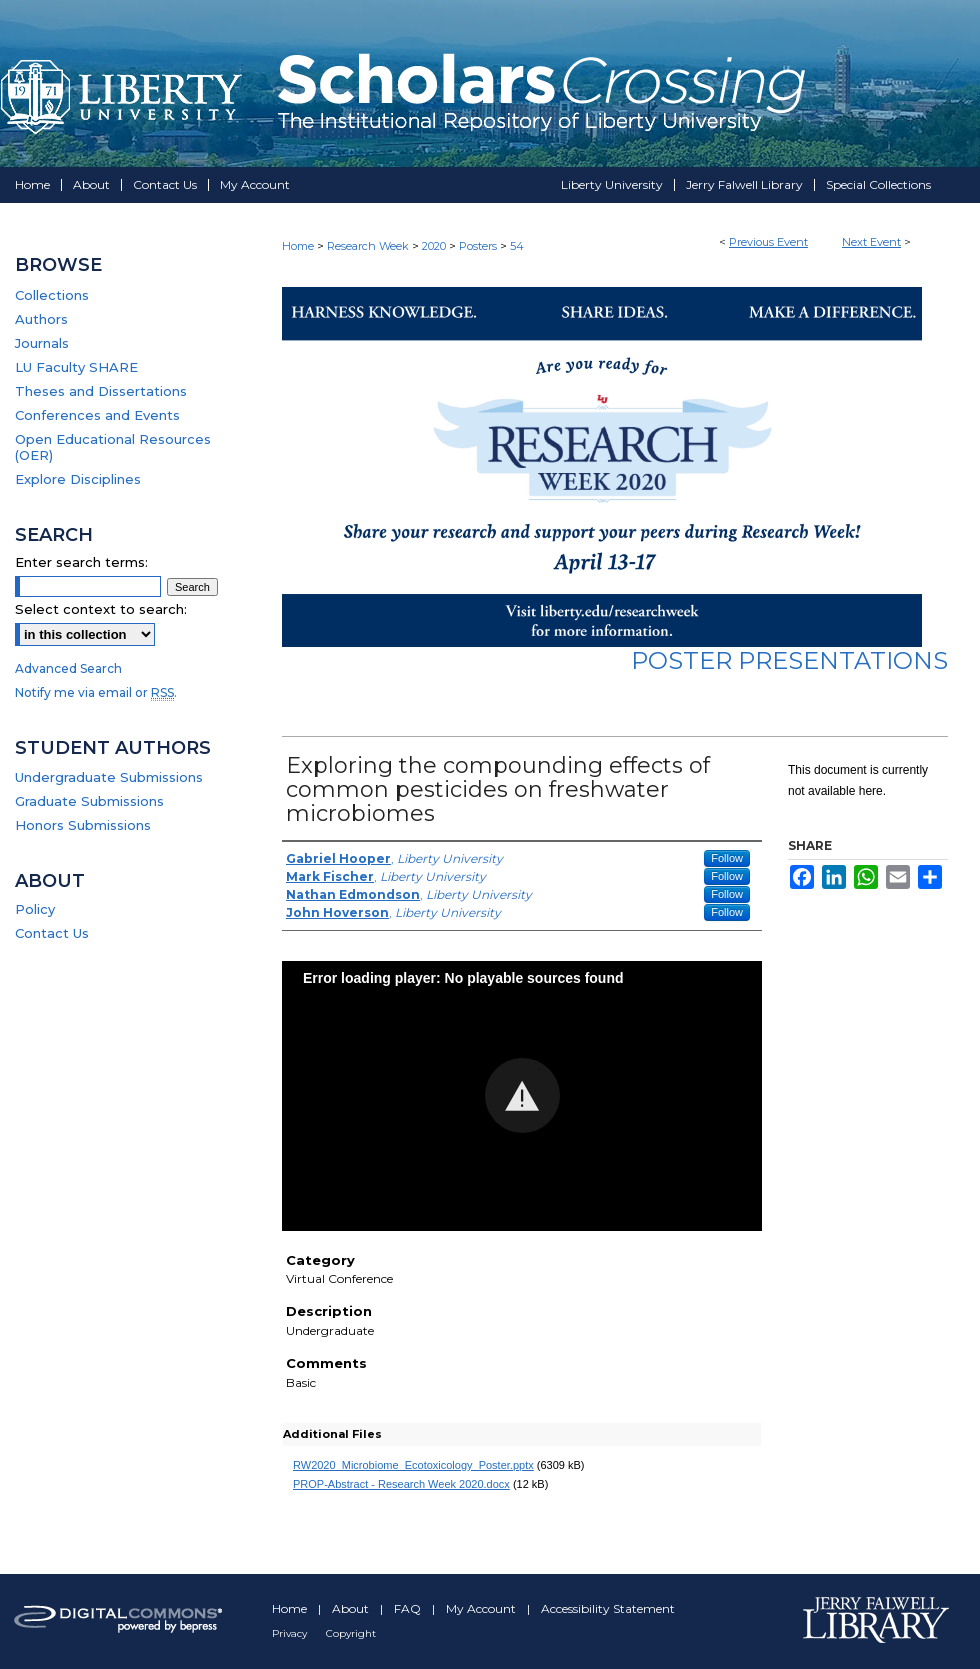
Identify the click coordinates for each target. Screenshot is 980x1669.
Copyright (351, 1633)
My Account (482, 1608)
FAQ (409, 1608)
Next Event (871, 242)
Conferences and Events (97, 415)
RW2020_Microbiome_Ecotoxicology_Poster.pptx (413, 1465)
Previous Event (768, 242)
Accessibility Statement (608, 1608)
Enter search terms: (81, 562)
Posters (479, 246)
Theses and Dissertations (101, 391)
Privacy (291, 1633)
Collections (52, 295)
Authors (41, 319)
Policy (35, 909)
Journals (42, 343)
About (352, 1608)
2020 (435, 246)
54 (517, 246)
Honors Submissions (83, 825)
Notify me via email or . (96, 692)
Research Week (369, 246)
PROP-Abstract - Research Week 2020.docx (401, 1484)
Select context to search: (101, 609)
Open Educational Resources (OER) (113, 447)
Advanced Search (68, 668)
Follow (727, 858)
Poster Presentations (789, 660)
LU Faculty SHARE (76, 367)
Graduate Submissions (89, 801)
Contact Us (52, 933)
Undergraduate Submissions (109, 777)
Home (298, 246)
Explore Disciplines (78, 479)
